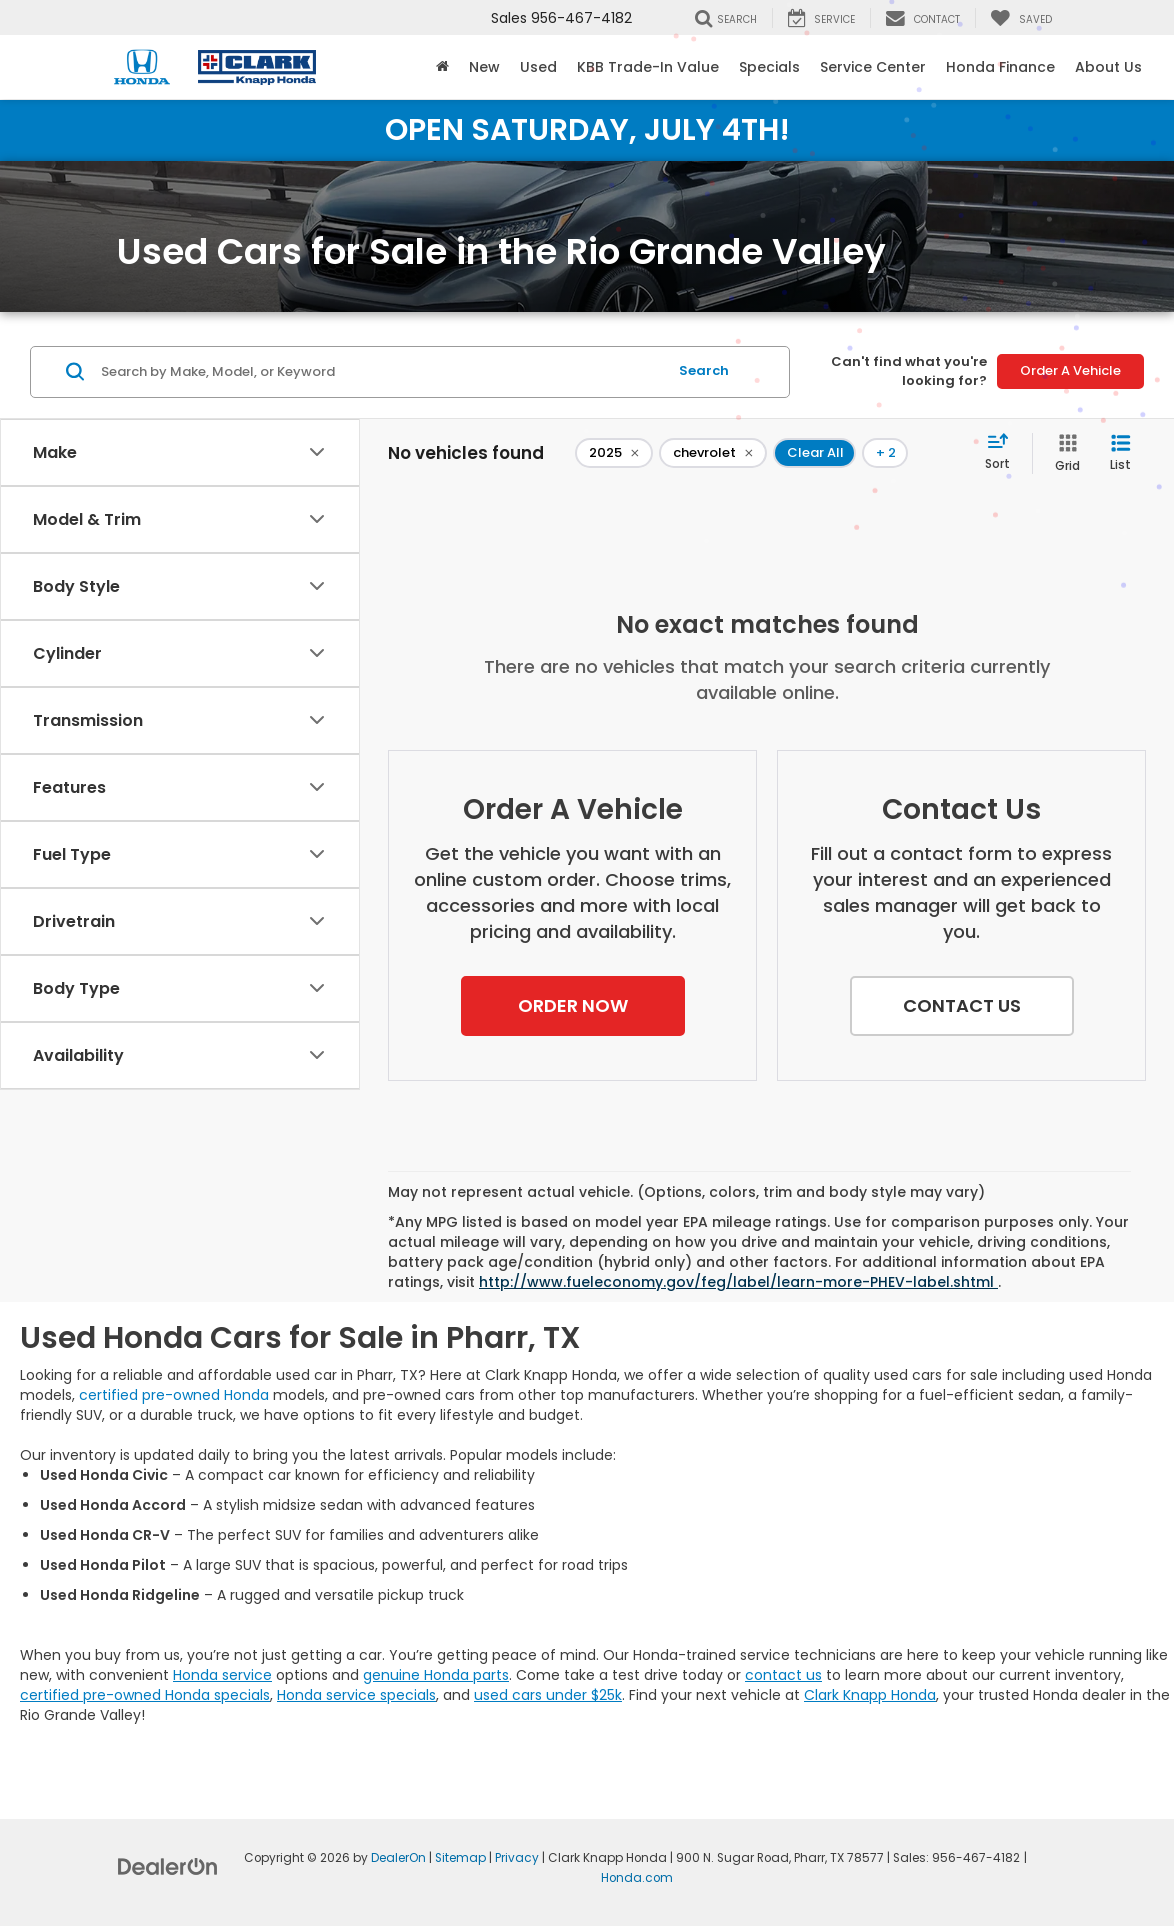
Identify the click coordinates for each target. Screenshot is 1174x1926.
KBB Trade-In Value (648, 67)
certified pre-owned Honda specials (145, 1695)
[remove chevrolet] (713, 453)
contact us (783, 1675)
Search (704, 370)
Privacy (517, 1858)
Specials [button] (769, 67)
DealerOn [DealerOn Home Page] (398, 1858)
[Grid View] (1063, 453)
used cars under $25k (548, 1695)
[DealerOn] (168, 1866)
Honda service (222, 1675)
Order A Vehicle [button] (1070, 370)
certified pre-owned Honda (174, 1395)
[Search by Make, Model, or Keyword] (381, 372)
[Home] (442, 67)
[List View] (1120, 453)
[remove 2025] (614, 453)
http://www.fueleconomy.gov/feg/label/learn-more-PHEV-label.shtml (738, 1282)
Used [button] (538, 67)
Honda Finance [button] (1000, 67)
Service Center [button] (873, 67)
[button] (573, 1006)
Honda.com (637, 1878)
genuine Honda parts (436, 1675)
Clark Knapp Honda (870, 1695)
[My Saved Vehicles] (1021, 18)
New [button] (484, 67)
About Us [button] (1108, 67)
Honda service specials (356, 1695)
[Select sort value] (1003, 453)
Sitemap (460, 1858)
